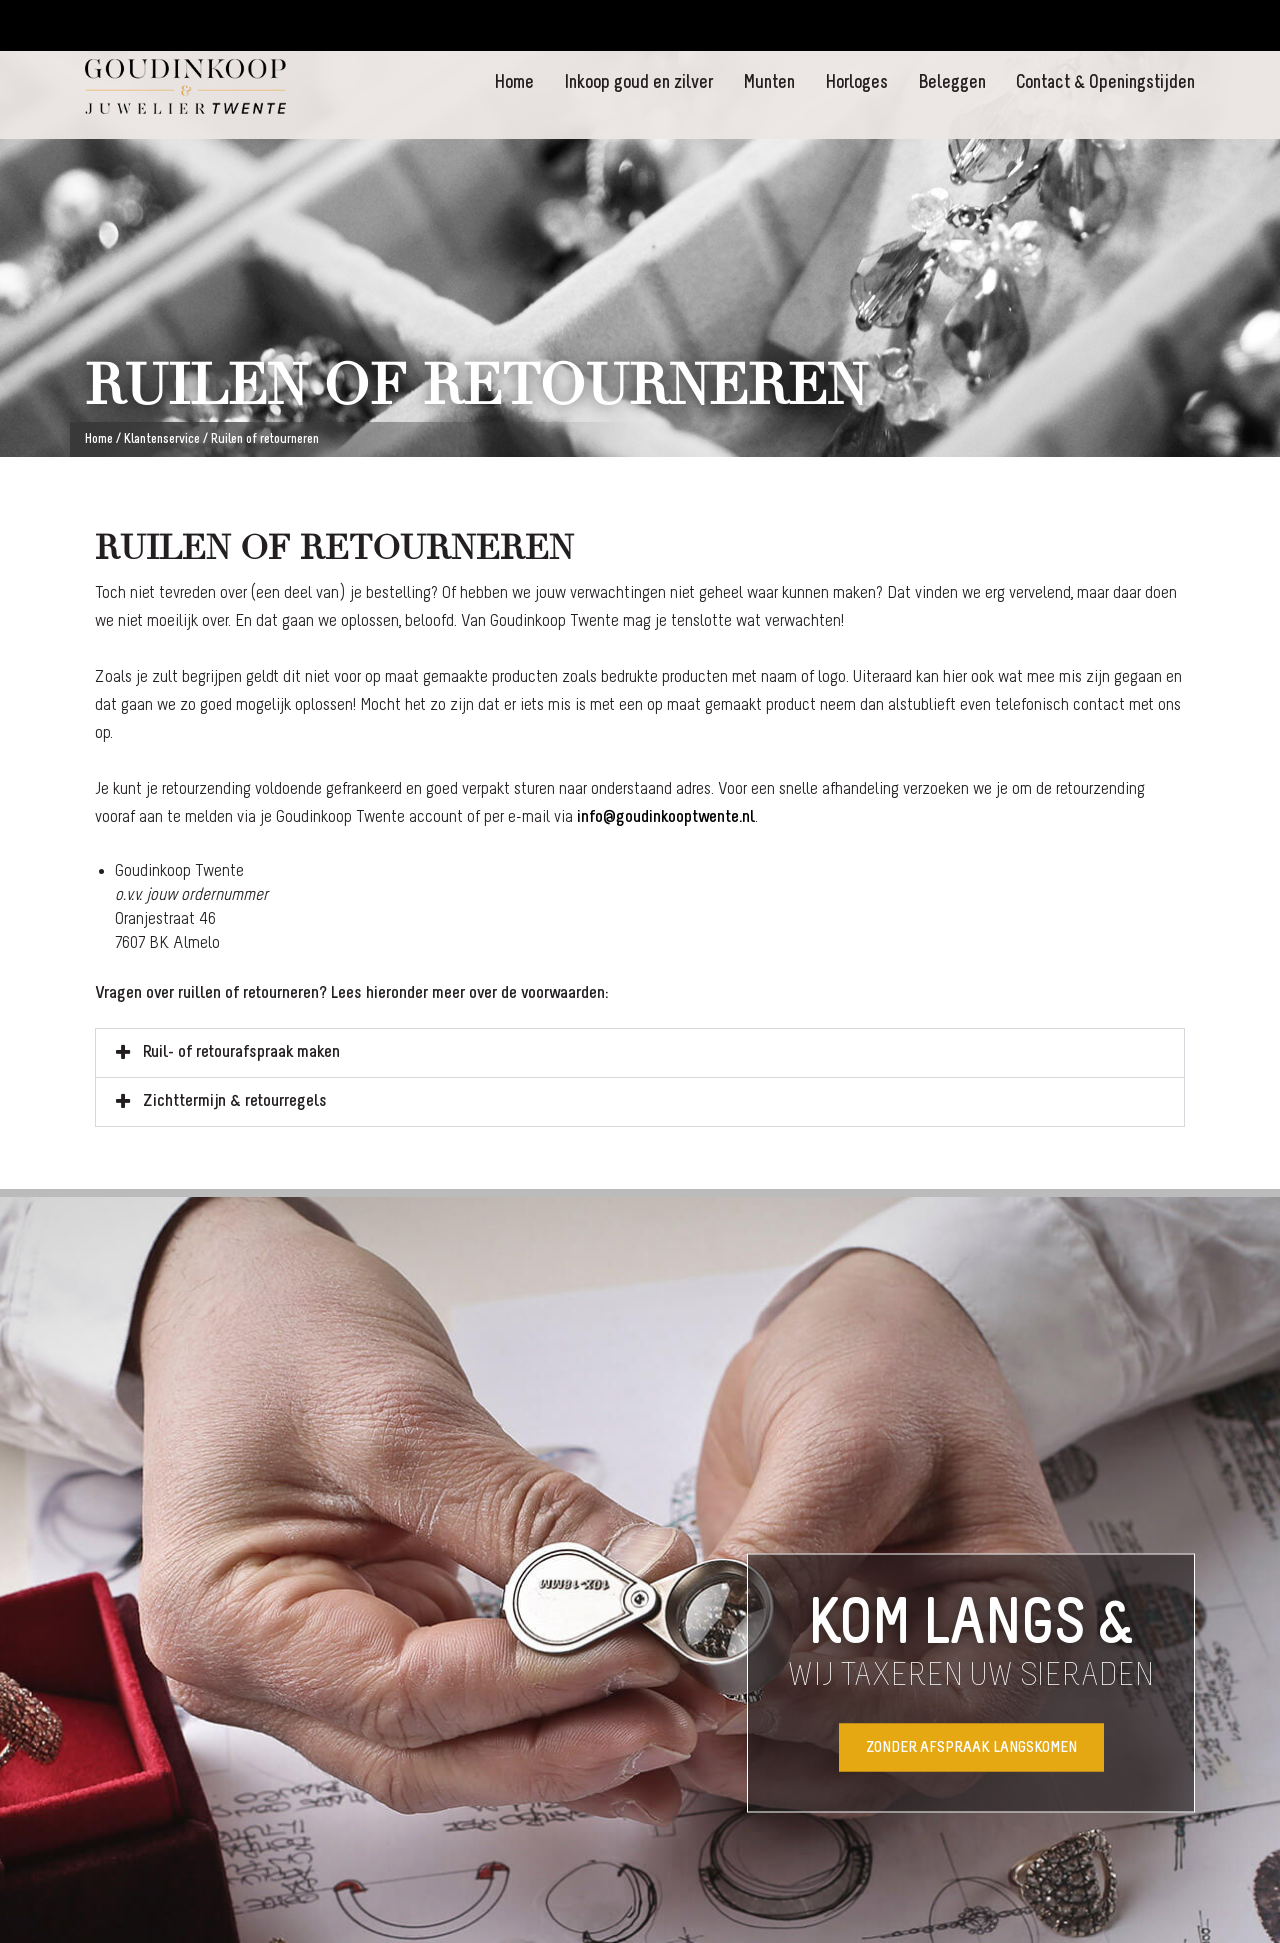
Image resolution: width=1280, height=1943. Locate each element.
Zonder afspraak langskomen (971, 1747)
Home (514, 83)
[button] (640, 1053)
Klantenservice (162, 439)
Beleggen (952, 83)
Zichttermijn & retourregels (235, 1101)
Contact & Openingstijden (1105, 83)
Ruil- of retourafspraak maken (241, 1052)
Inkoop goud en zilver (638, 83)
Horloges (856, 83)
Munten (769, 83)
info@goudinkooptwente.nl (666, 817)
